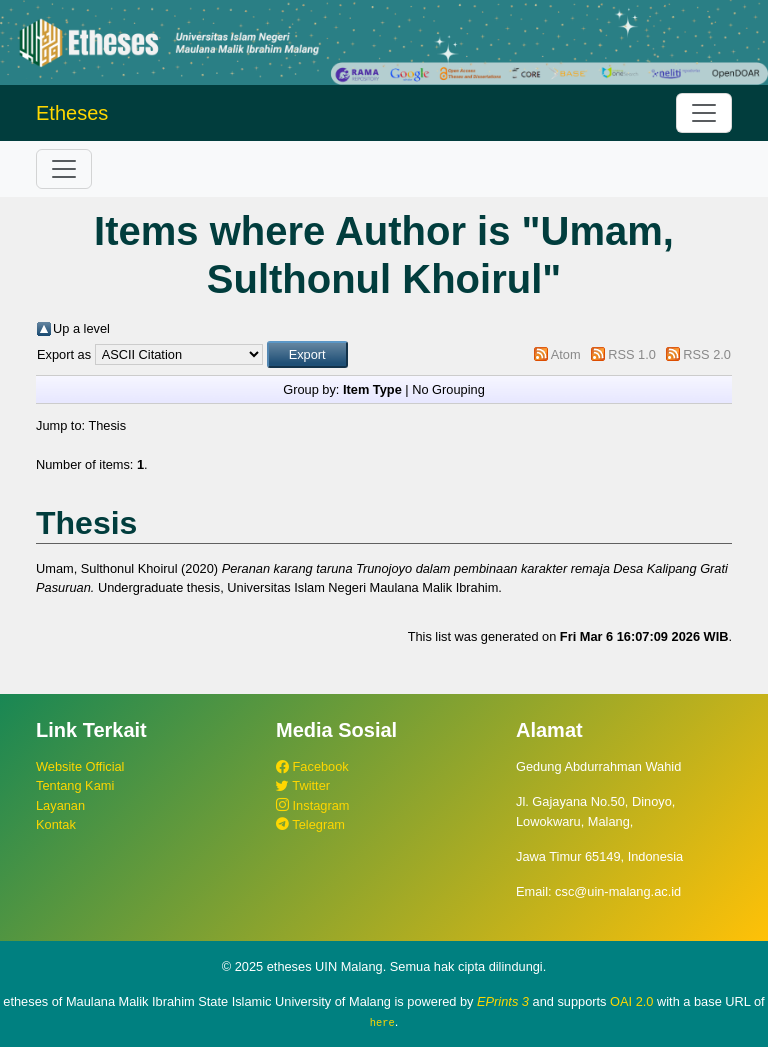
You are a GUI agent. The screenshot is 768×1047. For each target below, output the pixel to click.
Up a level (81, 328)
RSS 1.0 (632, 354)
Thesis (107, 425)
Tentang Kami (75, 785)
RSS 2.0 (707, 354)
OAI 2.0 (631, 1001)
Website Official (80, 766)
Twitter (303, 785)
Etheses (72, 113)
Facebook (312, 766)
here (382, 1022)
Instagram (312, 805)
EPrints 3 (503, 1001)
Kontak (56, 824)
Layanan (60, 805)
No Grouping (448, 389)
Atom (566, 354)
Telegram (310, 824)
